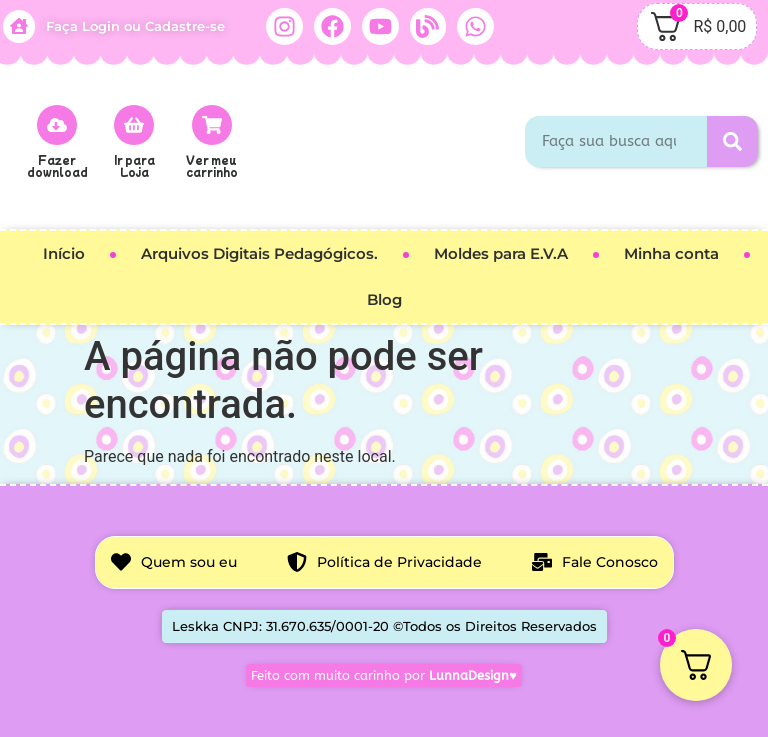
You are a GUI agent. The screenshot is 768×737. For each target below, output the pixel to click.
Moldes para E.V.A (501, 253)
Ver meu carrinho (212, 165)
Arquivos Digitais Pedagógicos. (259, 253)
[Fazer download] (57, 125)
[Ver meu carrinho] (212, 125)
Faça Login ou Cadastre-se (135, 26)
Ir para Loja (134, 165)
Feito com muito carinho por (384, 675)
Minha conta (671, 253)
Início (64, 253)
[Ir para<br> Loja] (134, 125)
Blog (384, 299)
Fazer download (57, 165)
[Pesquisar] (732, 141)
